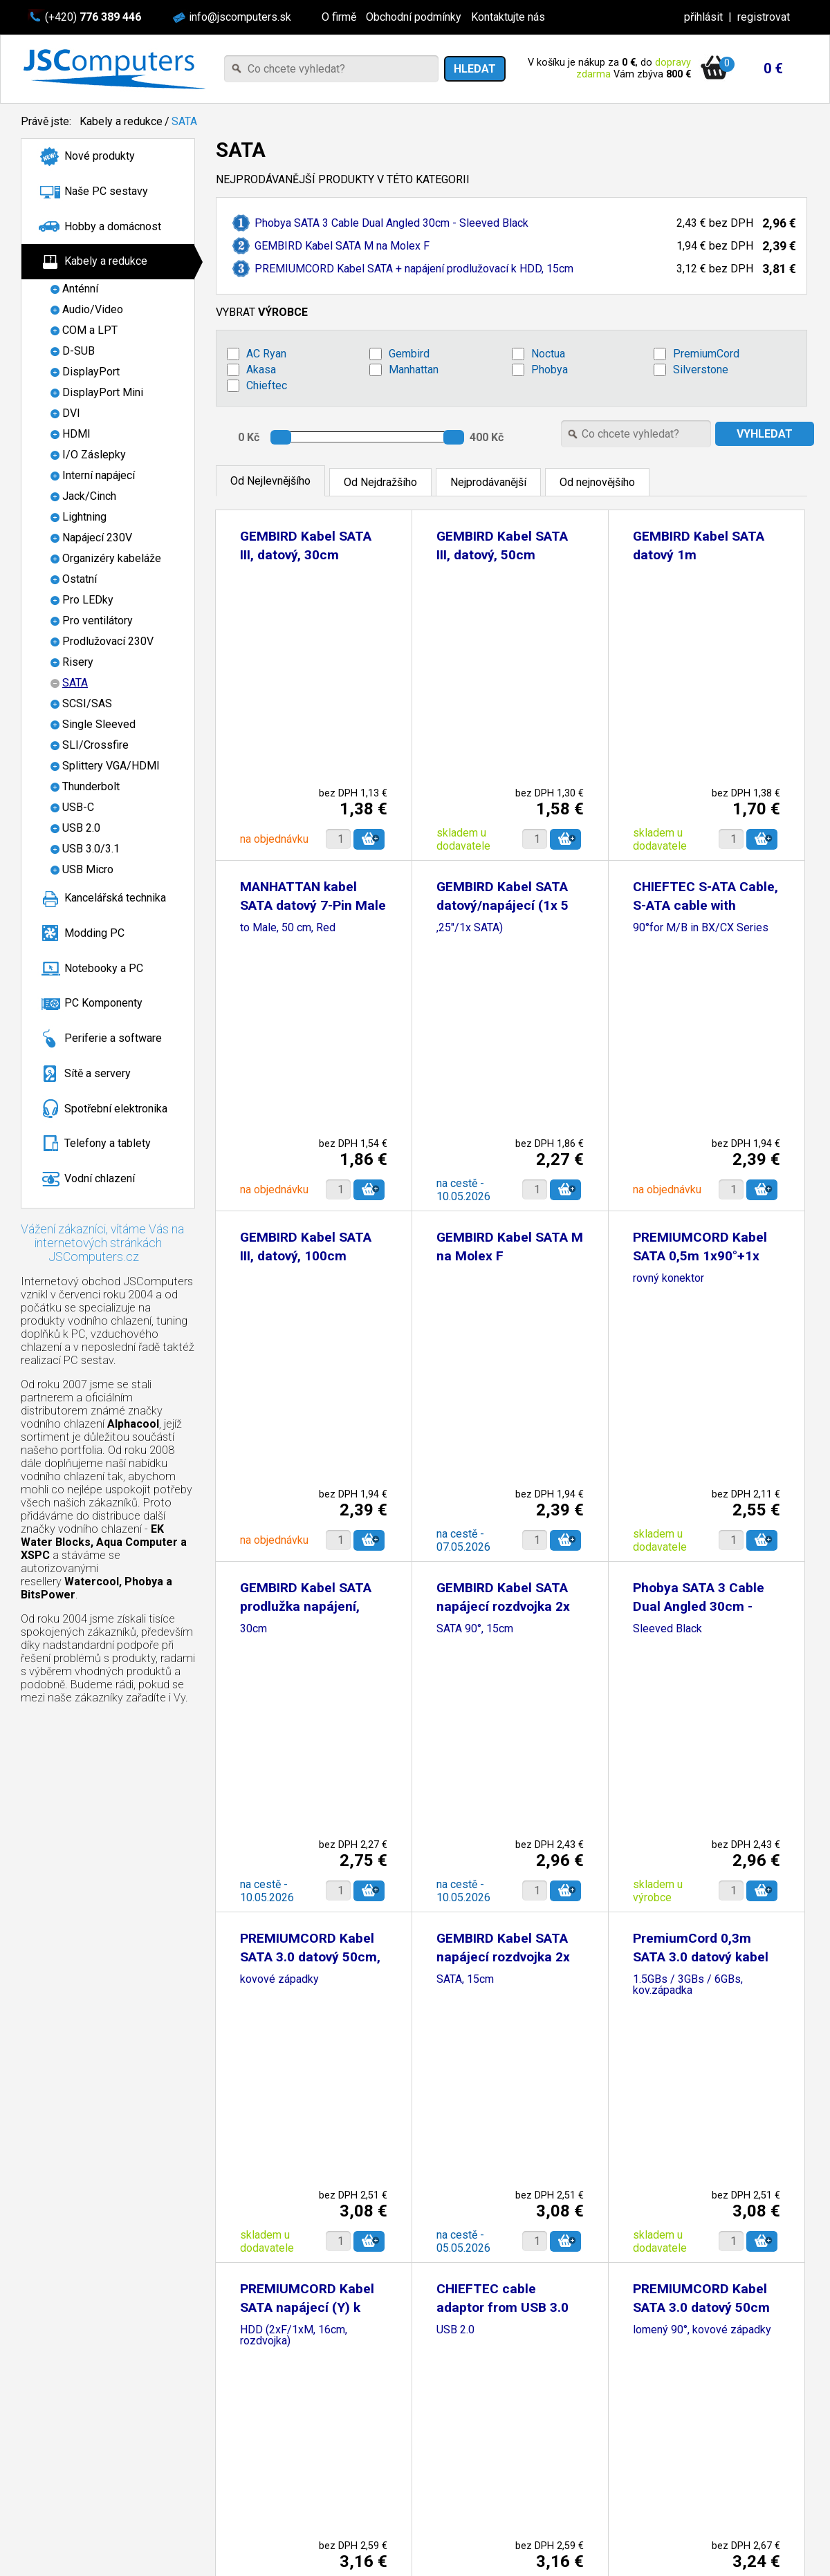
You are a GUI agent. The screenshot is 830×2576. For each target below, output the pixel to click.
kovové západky (279, 1980)
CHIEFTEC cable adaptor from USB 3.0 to (502, 2307)
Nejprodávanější (488, 482)
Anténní (80, 288)
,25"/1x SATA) (469, 928)
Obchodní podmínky (413, 17)
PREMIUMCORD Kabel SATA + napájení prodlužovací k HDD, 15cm (414, 268)
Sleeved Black (667, 1629)
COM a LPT (90, 330)
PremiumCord (706, 353)
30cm (253, 1629)
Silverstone (700, 369)
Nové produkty (99, 155)
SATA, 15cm (465, 1980)
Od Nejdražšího (380, 482)
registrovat (763, 17)
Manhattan (414, 369)
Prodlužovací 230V (108, 641)
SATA (184, 121)
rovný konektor (668, 1279)
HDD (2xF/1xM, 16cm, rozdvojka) (293, 2335)
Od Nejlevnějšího (270, 480)
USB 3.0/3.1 (91, 848)
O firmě (339, 17)
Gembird (409, 353)
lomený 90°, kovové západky (702, 2330)
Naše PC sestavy (106, 191)
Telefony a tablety (107, 1143)
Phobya (549, 369)
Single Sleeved (99, 724)
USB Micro (87, 869)
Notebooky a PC (103, 968)
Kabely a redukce (121, 121)
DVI (71, 413)
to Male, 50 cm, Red (287, 928)
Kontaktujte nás (508, 17)
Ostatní (79, 579)
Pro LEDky (87, 599)
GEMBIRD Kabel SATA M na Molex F (342, 245)
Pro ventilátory (97, 620)
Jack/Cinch (89, 496)
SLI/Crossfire (95, 745)
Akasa (261, 369)
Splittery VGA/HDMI (111, 765)
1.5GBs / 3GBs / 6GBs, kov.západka (688, 1985)
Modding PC (94, 933)
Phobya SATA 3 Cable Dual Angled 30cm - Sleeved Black (391, 223)
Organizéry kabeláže (111, 558)
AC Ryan (266, 353)
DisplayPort (91, 371)
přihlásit (703, 17)
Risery (77, 662)
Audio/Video (92, 309)
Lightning (84, 516)
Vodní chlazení (99, 1178)
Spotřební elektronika (115, 1108)
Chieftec (266, 385)
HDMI (76, 433)
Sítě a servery (97, 1073)
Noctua (548, 353)
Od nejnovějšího (597, 482)
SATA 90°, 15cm (474, 1629)
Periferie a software (113, 1038)
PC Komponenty (103, 1002)
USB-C (78, 807)
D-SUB (78, 350)
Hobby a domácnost (112, 226)
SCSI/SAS (87, 703)
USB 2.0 (81, 827)
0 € (773, 68)
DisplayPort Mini (102, 392)
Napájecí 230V (97, 537)
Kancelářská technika (115, 897)
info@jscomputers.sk (240, 17)
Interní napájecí (98, 475)
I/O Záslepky (94, 454)
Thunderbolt (91, 786)
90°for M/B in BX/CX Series (700, 928)
